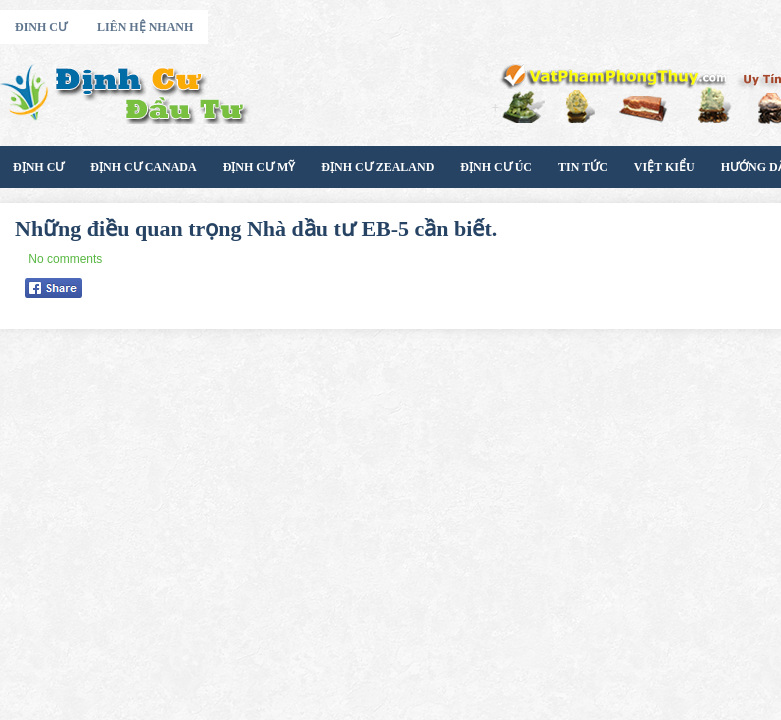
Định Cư (38, 167)
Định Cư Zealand (377, 167)
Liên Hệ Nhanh (145, 27)
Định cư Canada (143, 167)
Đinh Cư (41, 27)
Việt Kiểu (664, 167)
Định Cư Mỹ (259, 167)
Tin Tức (583, 167)
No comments (65, 259)
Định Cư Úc (496, 167)
